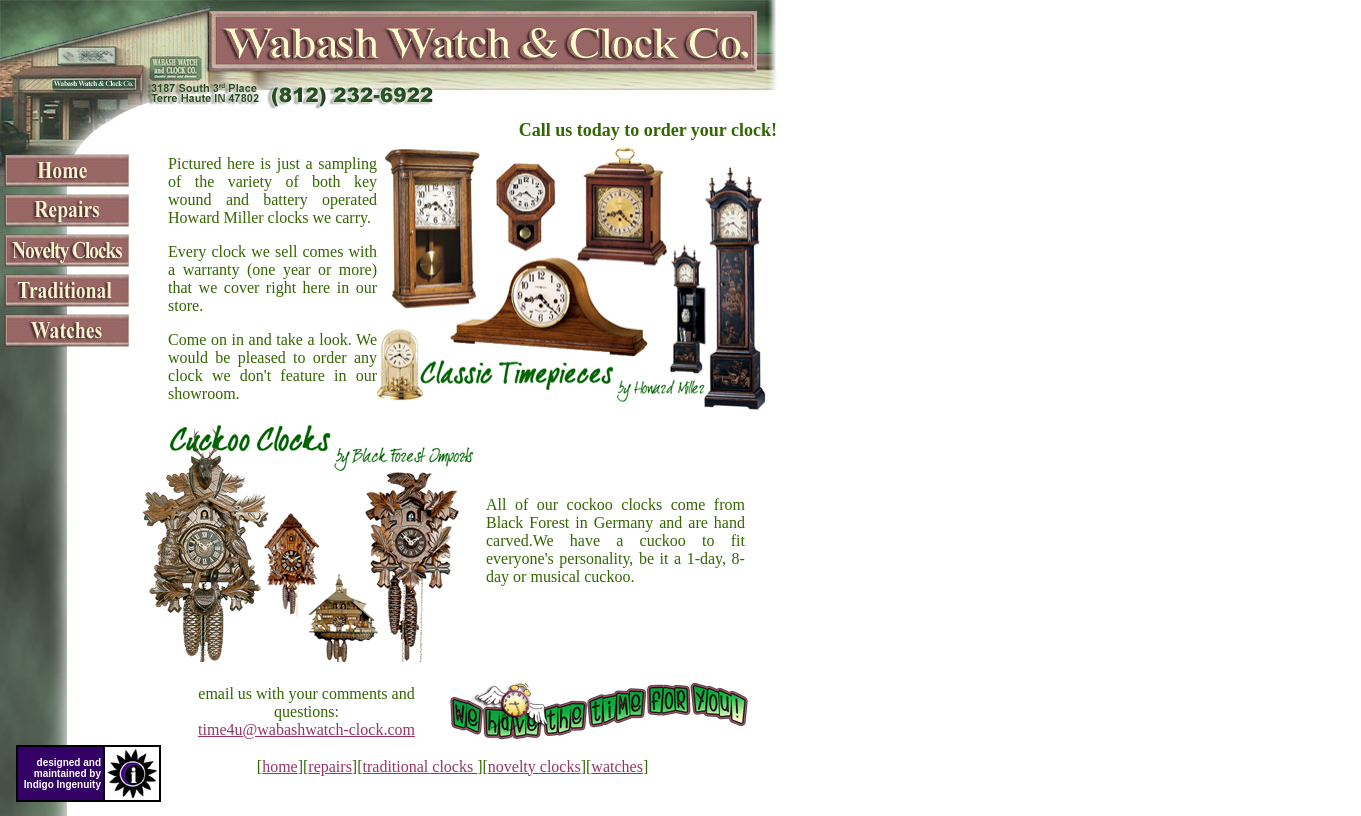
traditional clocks (420, 766)
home (280, 766)
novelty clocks (534, 766)
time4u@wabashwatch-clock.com (306, 729)
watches (617, 766)
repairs (330, 766)
